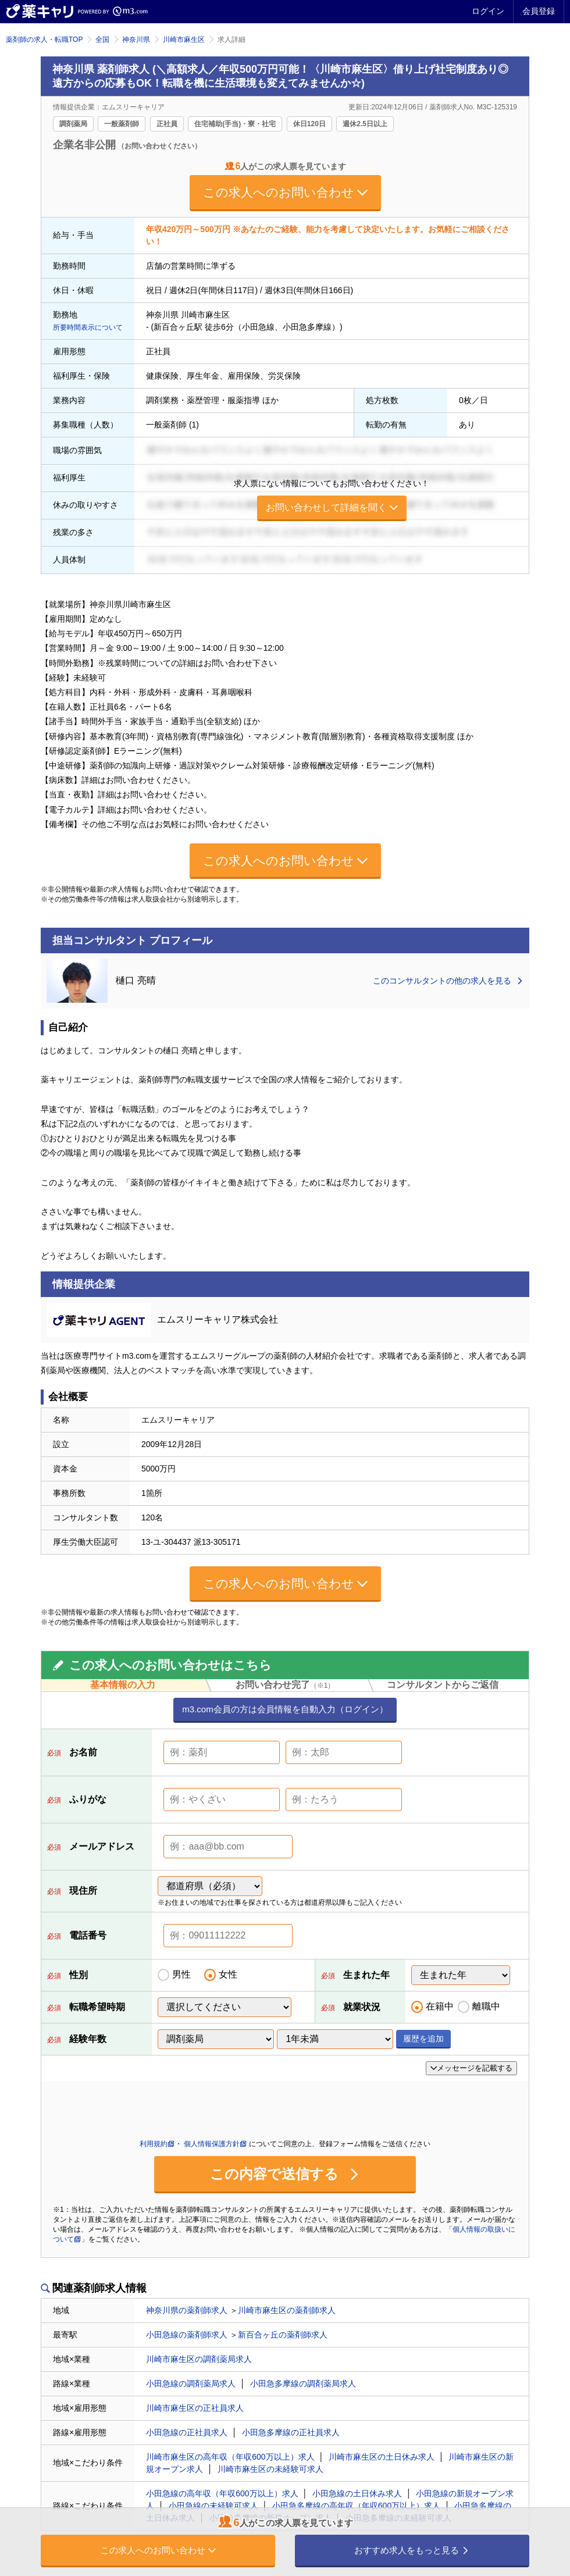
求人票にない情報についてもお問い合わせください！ (331, 500)
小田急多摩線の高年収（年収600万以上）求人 (356, 2505)
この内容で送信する (285, 2174)
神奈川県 (136, 39)
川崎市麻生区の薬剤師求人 (287, 2310)
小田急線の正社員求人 (186, 2432)
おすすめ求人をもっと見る (411, 2550)
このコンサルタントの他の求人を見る (448, 980)
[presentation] (141, 2109)
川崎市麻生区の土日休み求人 (381, 2456)
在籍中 (440, 2006)
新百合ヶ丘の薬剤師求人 (282, 2334)
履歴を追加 (423, 2038)
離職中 (486, 2006)
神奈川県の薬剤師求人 (186, 2310)
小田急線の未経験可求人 (213, 2505)
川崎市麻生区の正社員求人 (195, 2408)
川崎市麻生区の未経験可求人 (270, 2469)
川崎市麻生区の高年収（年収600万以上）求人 (230, 2456)
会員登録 (538, 11)
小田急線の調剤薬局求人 (191, 2383)
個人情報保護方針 (215, 2144)
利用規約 (157, 2144)
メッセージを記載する (471, 2068)
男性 (181, 1974)
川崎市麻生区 (184, 39)
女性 (228, 1974)
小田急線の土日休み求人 (357, 2493)
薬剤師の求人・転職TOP (44, 39)
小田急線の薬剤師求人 (186, 2334)
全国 (102, 39)
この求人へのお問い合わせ (285, 192)
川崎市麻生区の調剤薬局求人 (199, 2359)
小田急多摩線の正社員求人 (291, 2432)
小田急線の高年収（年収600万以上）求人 (222, 2493)
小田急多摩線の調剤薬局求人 (303, 2383)
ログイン (488, 11)
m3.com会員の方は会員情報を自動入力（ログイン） (284, 1709)
